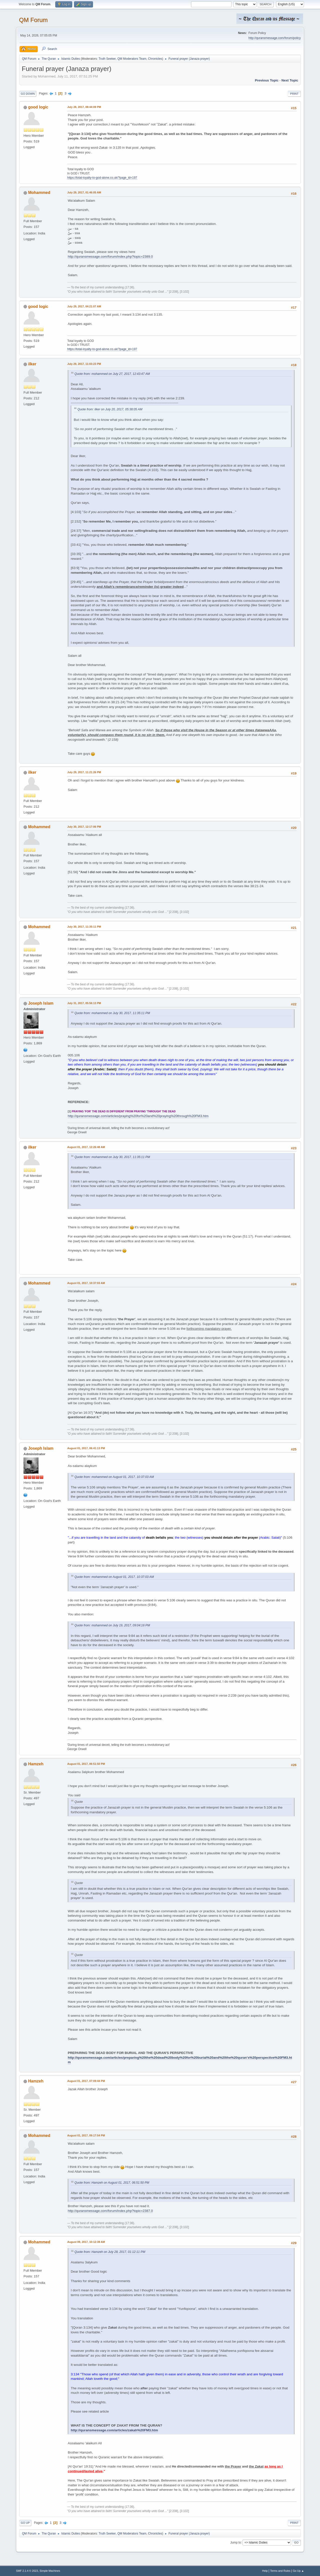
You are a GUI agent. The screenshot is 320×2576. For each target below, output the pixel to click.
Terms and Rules (280, 2570)
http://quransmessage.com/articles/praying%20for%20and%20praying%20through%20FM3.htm (138, 1116)
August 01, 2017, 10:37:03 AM (86, 1283)
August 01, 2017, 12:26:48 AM (86, 1147)
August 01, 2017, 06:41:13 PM (86, 1448)
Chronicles (155, 58)
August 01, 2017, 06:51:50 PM (86, 1763)
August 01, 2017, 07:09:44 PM (86, 2080)
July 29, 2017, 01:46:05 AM (84, 192)
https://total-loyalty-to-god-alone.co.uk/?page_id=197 (102, 177)
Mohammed (39, 192)
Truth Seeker (107, 58)
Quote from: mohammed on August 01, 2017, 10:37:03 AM (114, 1477)
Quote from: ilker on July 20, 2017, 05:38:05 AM (110, 409)
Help (265, 2570)
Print (294, 93)
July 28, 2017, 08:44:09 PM (84, 106)
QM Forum (33, 19)
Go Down (28, 93)
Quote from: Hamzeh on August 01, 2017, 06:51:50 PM (111, 2182)
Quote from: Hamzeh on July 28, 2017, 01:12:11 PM (109, 2252)
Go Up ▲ (298, 2570)
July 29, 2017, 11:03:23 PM (84, 363)
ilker (32, 364)
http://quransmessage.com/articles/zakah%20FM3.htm (114, 2430)
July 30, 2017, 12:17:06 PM (84, 826)
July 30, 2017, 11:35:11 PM (84, 926)
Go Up (25, 2522)
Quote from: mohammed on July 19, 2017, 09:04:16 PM (112, 1625)
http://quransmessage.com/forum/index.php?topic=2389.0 (110, 256)
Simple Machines (50, 2570)
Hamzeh (35, 1764)
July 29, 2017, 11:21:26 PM (84, 772)
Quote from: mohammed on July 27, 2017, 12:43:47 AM (112, 374)
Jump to (235, 2542)
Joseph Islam (40, 1003)
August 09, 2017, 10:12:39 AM (86, 2241)
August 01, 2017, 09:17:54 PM (86, 2135)
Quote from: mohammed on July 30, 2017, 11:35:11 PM (112, 1013)
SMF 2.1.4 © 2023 (27, 2570)
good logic (38, 107)
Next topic (290, 80)
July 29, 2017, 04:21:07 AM (84, 306)
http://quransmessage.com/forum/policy (274, 38)
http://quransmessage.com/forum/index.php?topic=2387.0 (110, 2211)
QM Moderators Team (132, 58)
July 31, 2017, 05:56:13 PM (84, 1003)
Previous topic (266, 80)
